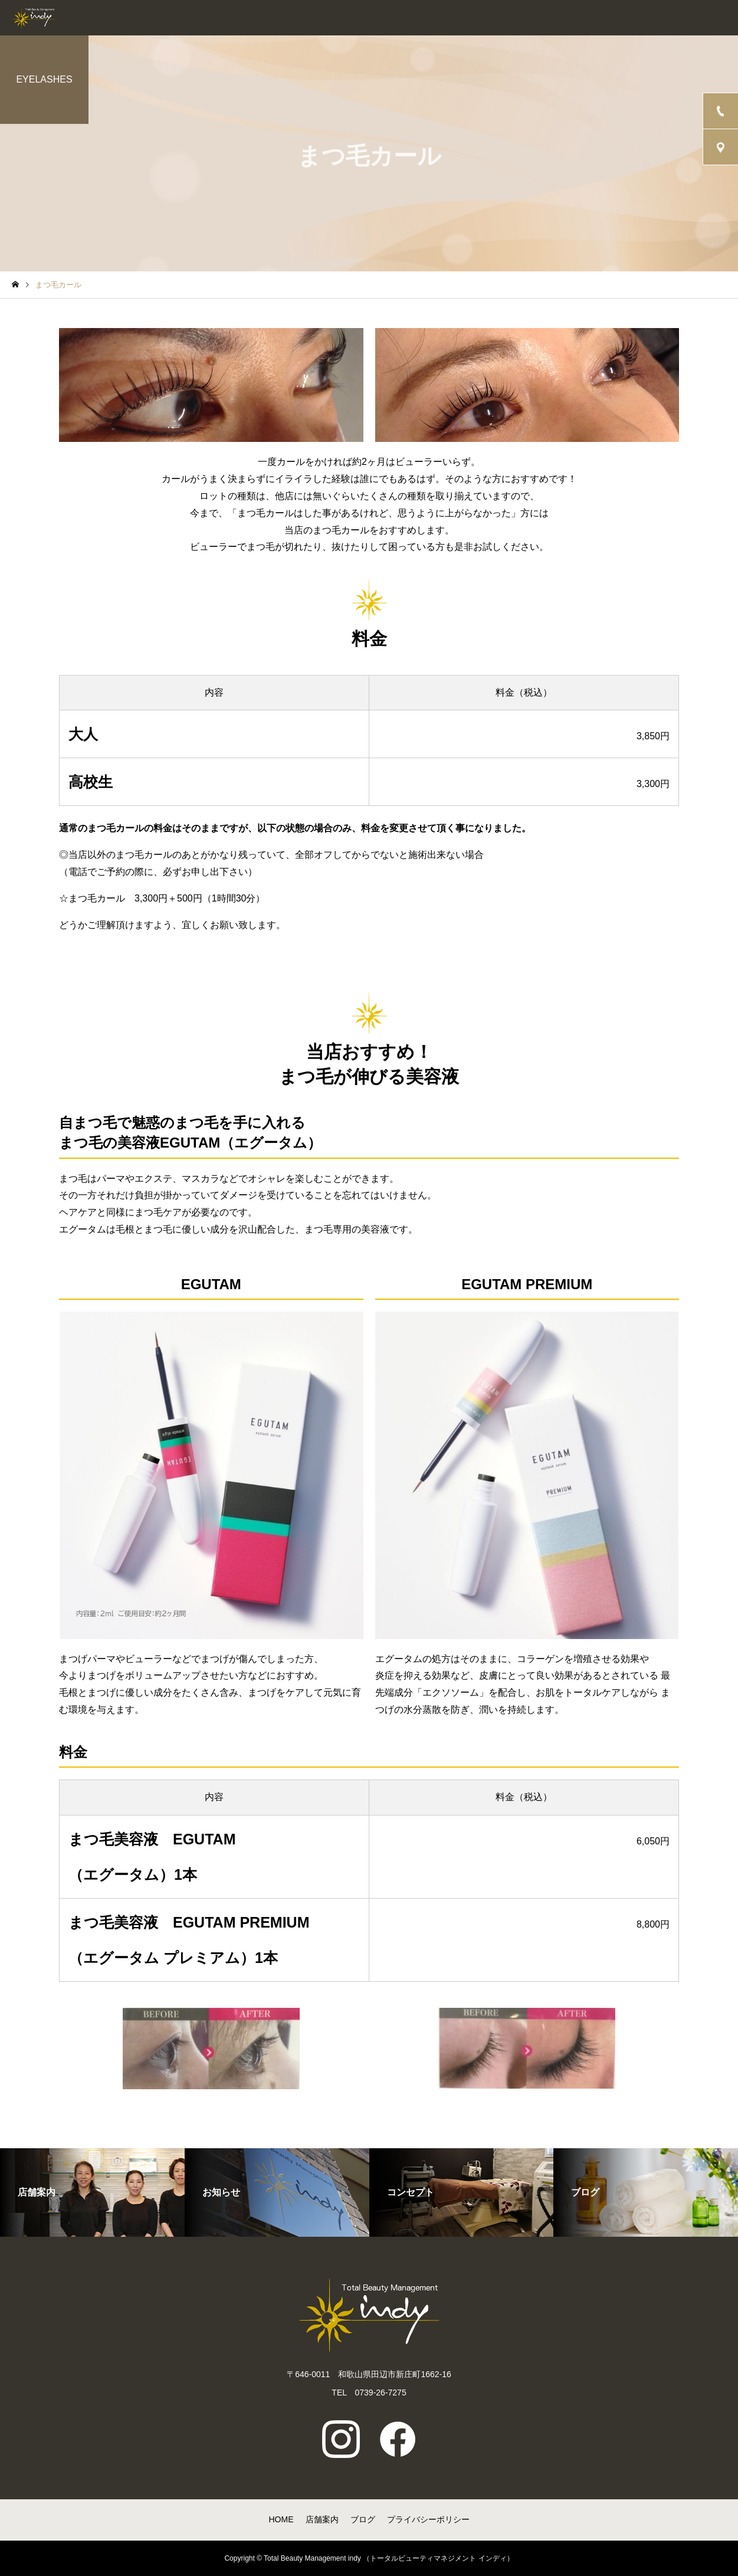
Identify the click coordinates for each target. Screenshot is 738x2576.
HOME (281, 2519)
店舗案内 (322, 2519)
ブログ (362, 2519)
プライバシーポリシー (428, 2519)
